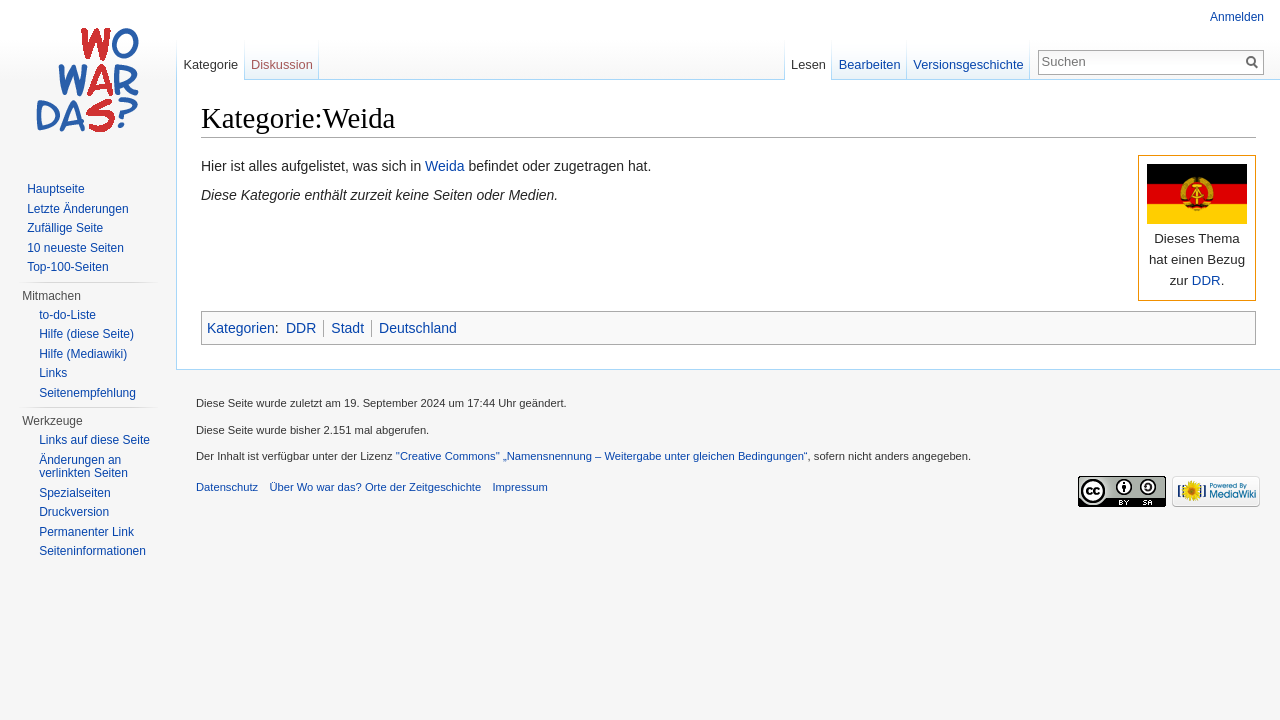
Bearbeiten (870, 64)
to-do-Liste (67, 315)
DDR (1206, 280)
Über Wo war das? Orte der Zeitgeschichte (375, 487)
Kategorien (241, 328)
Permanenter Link (86, 532)
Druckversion (74, 512)
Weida (444, 166)
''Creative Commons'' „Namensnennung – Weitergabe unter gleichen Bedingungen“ (602, 456)
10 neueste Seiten (75, 248)
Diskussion (282, 64)
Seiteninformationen (92, 551)
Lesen (808, 64)
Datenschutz (227, 487)
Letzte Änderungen (77, 209)
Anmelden (1237, 17)
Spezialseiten (74, 493)
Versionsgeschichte (968, 64)
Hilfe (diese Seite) (86, 334)
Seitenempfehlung (87, 393)
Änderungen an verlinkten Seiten (83, 467)
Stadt (347, 328)
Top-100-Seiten (67, 267)
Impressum (519, 487)
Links (53, 373)
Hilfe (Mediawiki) (83, 354)
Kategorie (210, 64)
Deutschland (418, 328)
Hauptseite (55, 189)
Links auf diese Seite (94, 440)
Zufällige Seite (65, 228)
